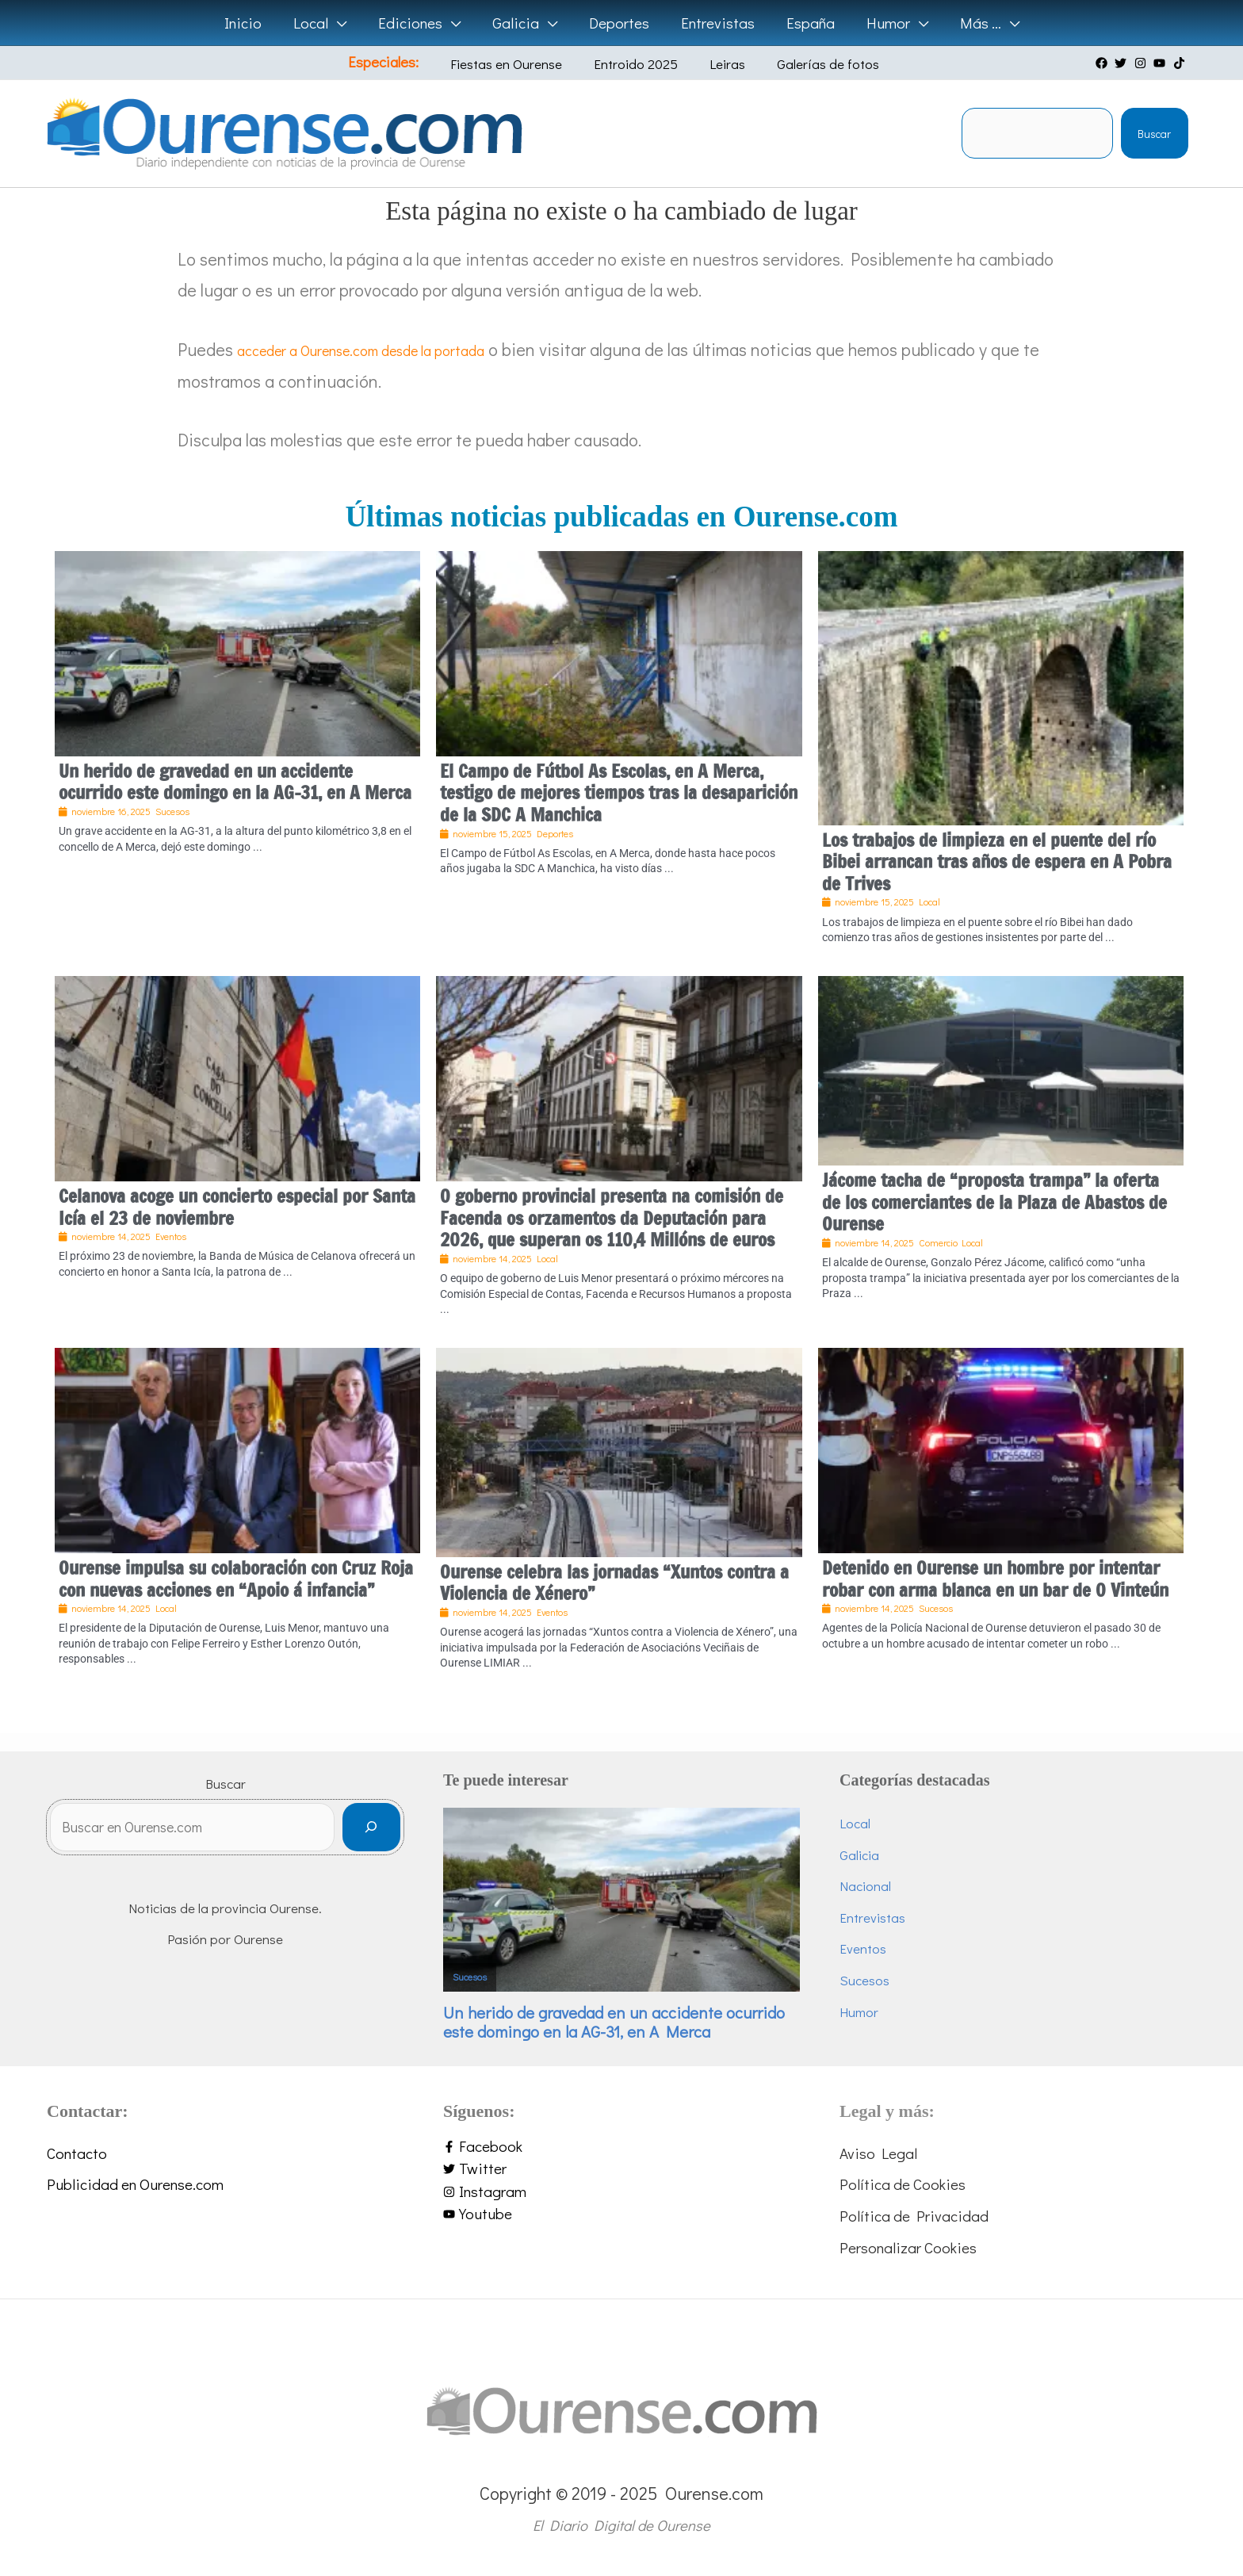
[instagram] (1142, 63)
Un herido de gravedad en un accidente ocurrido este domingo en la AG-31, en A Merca (235, 782)
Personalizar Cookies (908, 2247)
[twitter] (1122, 63)
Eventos (863, 1948)
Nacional (865, 1886)
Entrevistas (872, 1917)
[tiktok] (1181, 63)
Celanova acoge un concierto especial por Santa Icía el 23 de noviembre (237, 1207)
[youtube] (1161, 63)
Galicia (859, 1855)
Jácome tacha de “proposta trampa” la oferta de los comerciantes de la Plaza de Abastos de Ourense (994, 1202)
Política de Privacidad (914, 2216)
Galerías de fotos (806, 64)
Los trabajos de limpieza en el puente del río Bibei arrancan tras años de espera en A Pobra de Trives (997, 862)
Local (855, 1823)
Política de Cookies (903, 2184)
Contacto (77, 2153)
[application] (342, 23)
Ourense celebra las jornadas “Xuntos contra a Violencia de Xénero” (614, 1583)
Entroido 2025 (638, 64)
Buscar (1154, 133)
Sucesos (470, 1977)
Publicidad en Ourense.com (135, 2184)
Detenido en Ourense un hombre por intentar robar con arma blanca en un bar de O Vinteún (995, 1579)
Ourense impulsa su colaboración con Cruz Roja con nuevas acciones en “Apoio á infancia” (236, 1579)
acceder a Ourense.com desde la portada (390, 349)
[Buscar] (371, 1832)
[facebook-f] (621, 2147)
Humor (859, 2012)
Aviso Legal (878, 2153)
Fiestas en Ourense (520, 64)
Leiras (718, 64)
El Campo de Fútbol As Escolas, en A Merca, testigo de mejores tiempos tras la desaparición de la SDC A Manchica (618, 793)
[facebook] (1103, 63)
